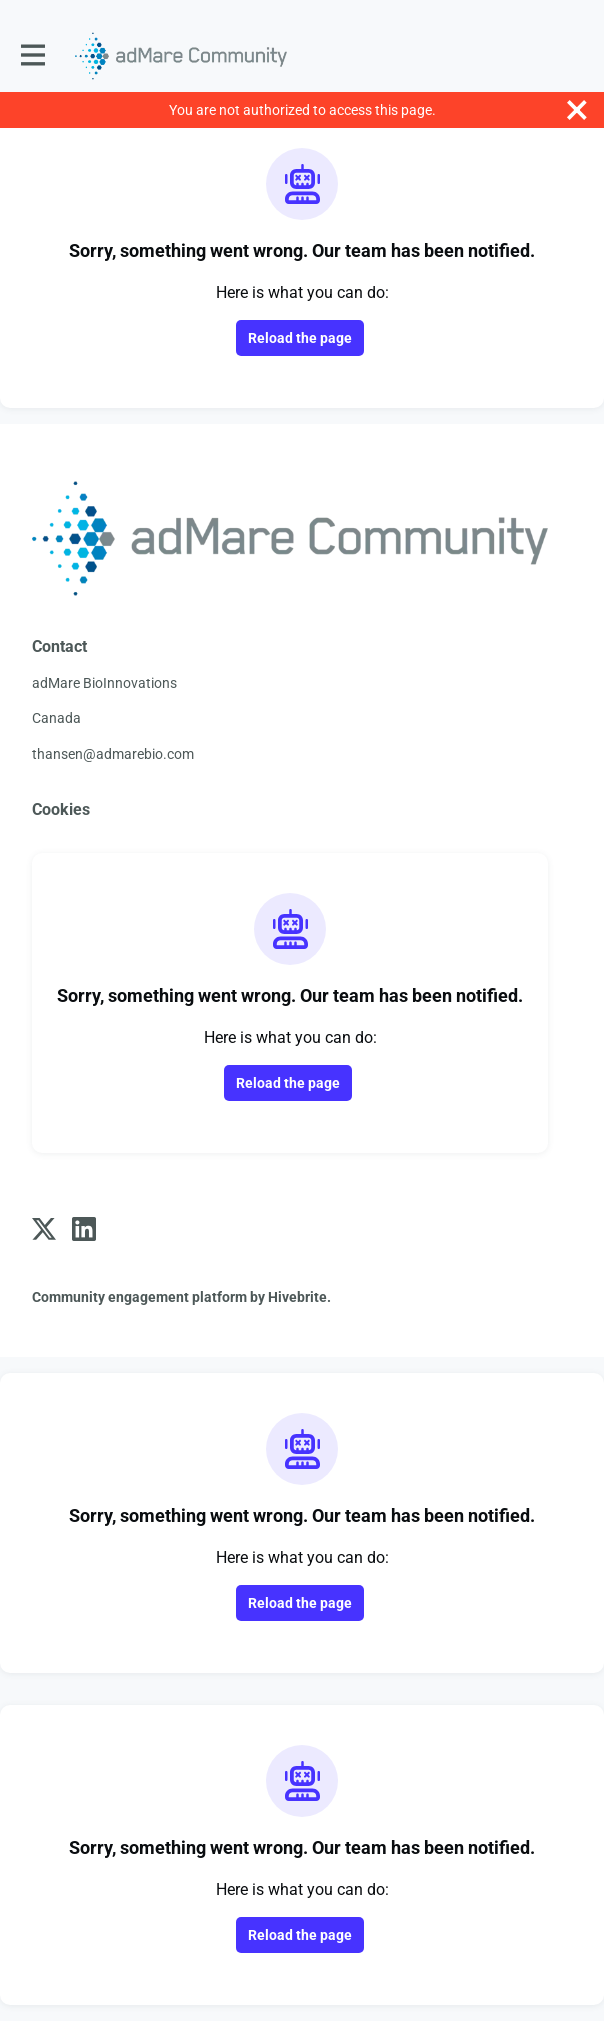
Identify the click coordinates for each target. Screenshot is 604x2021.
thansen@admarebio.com (113, 754)
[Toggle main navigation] (32, 56)
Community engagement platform (139, 1297)
